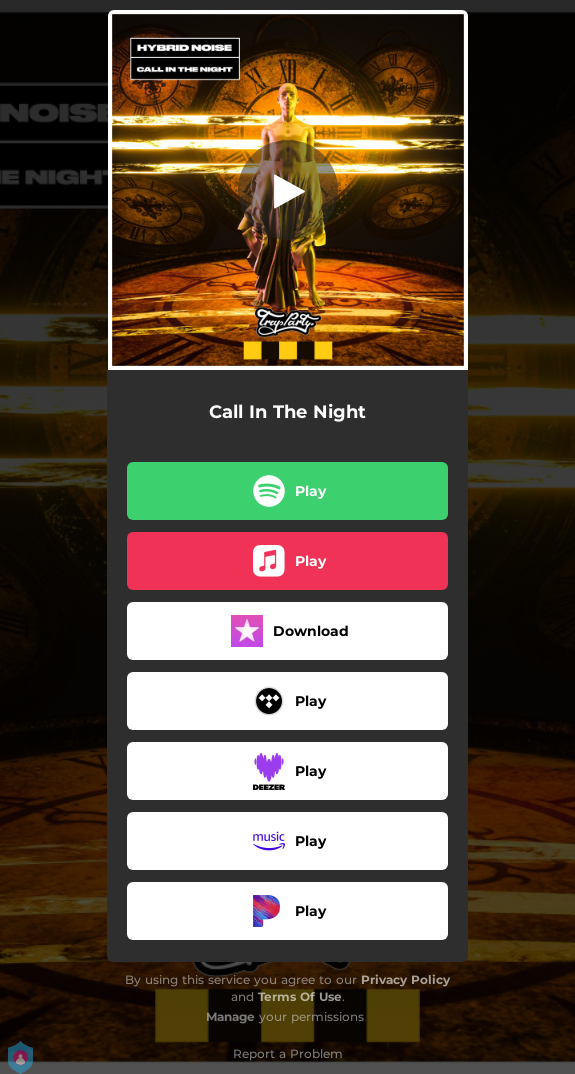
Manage (230, 1016)
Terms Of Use (300, 996)
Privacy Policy (405, 979)
